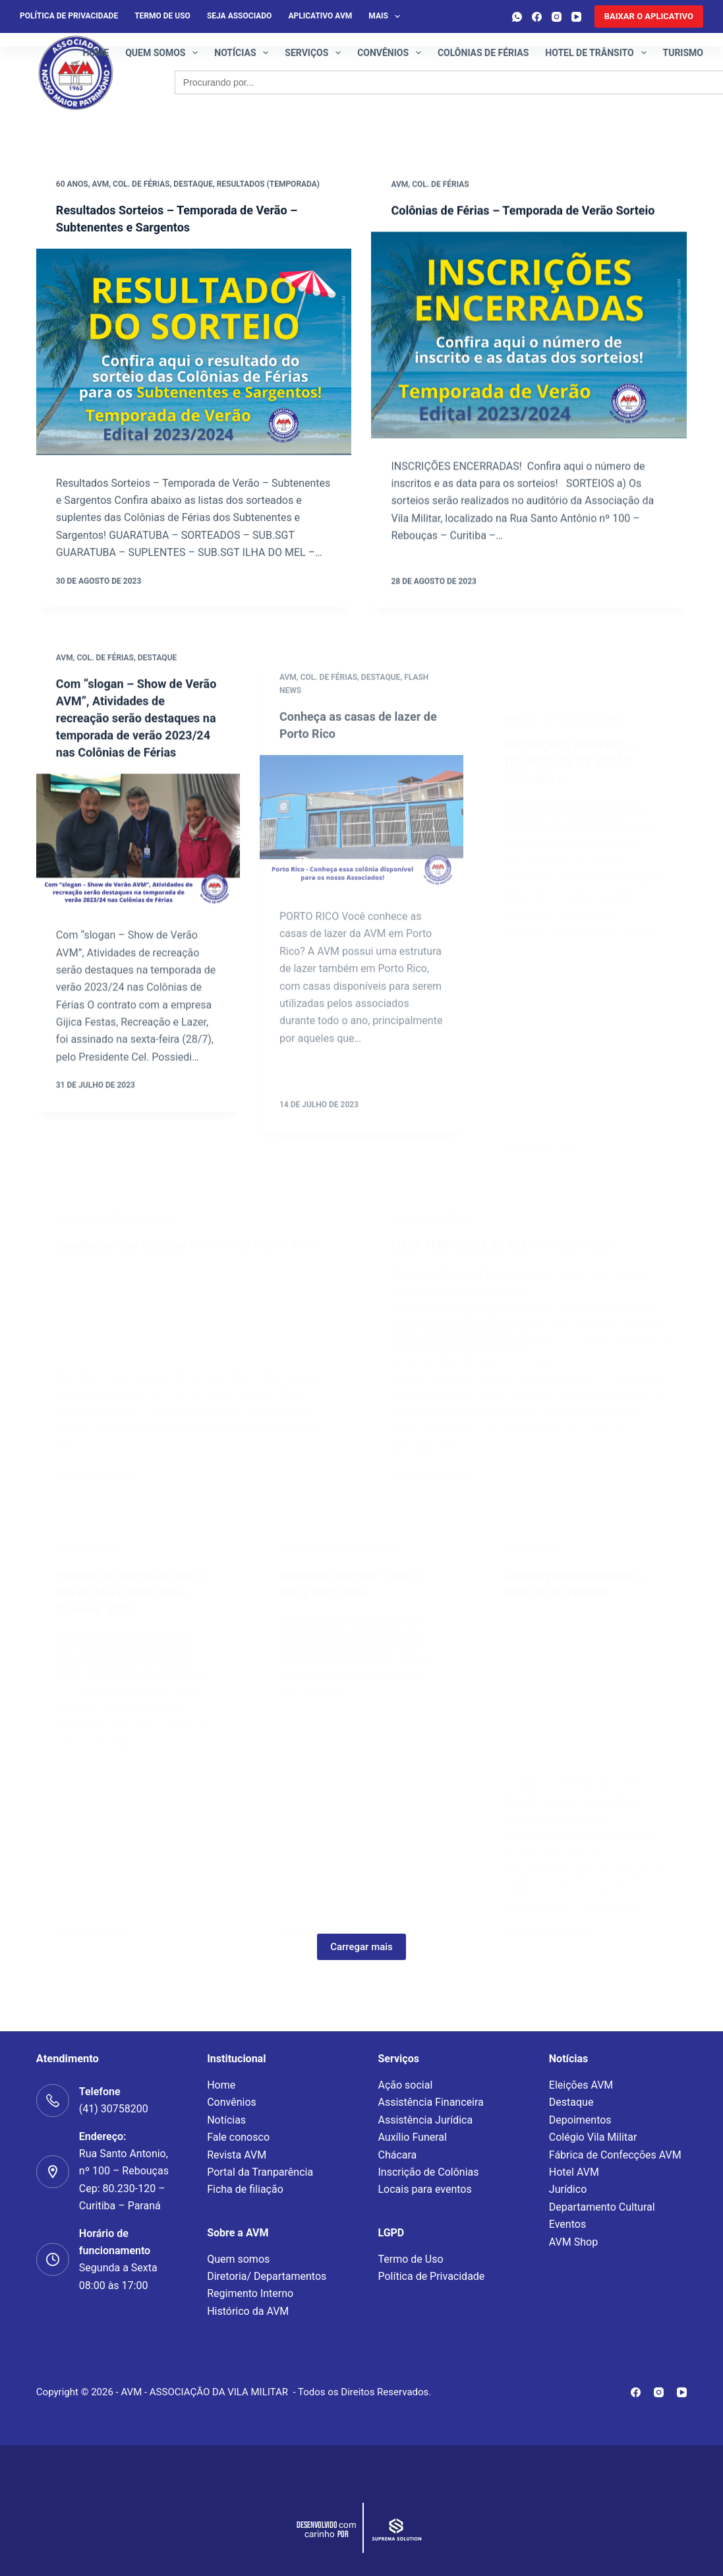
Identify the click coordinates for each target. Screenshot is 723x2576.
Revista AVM (236, 2155)
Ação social (405, 2085)
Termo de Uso (162, 15)
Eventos (567, 2224)
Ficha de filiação (245, 2189)
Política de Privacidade (431, 2276)
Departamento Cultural (602, 2207)
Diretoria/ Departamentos (266, 2276)
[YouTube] (576, 17)
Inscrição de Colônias (428, 2172)
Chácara (397, 2155)
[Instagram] (557, 17)
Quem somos (164, 52)
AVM (100, 184)
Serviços (315, 52)
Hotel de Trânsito (598, 52)
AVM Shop (573, 2242)
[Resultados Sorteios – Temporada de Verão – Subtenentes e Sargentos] (194, 352)
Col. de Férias (141, 184)
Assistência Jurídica (425, 2120)
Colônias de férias (483, 52)
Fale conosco (238, 2137)
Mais (386, 16)
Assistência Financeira (430, 2102)
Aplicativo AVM (320, 15)
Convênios (391, 52)
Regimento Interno (250, 2293)
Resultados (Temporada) (268, 184)
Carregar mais (361, 1978)
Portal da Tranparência (260, 2172)
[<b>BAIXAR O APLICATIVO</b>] (648, 16)
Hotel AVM (574, 2172)
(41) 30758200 (113, 2108)
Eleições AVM (581, 2085)
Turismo (683, 52)
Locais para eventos (424, 2189)
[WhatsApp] (517, 17)
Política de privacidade (69, 15)
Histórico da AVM (248, 2311)
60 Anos (72, 184)
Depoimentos (580, 2120)
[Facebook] (537, 17)
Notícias (244, 52)
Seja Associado (239, 15)
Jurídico (568, 2189)
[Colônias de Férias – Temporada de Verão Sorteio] (529, 355)
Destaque (193, 184)
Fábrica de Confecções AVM (615, 2155)
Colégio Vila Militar (593, 2137)
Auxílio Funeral (412, 2137)
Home (96, 52)
